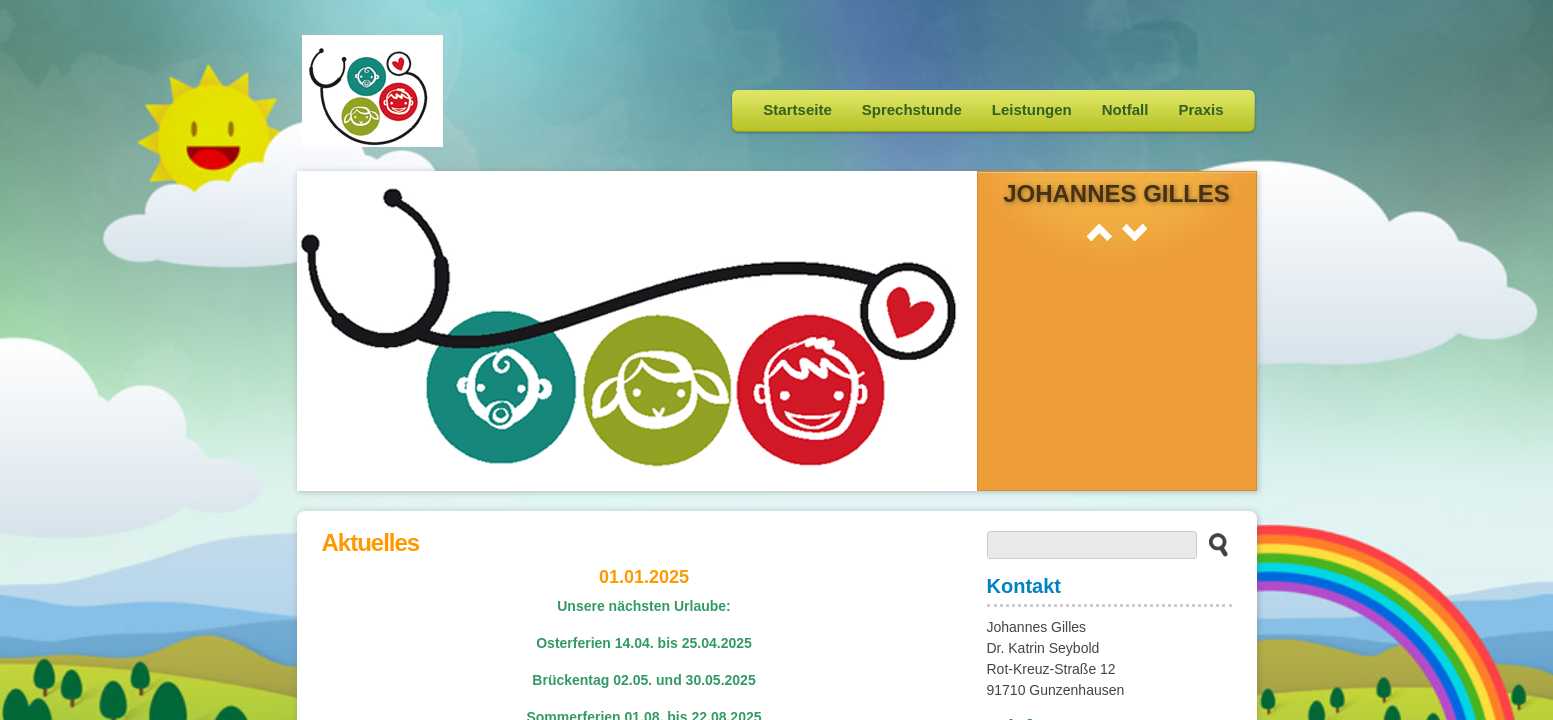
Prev (1099, 232)
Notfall (1125, 109)
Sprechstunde (912, 109)
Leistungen (1032, 109)
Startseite (797, 109)
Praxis (1200, 109)
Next (1134, 232)
